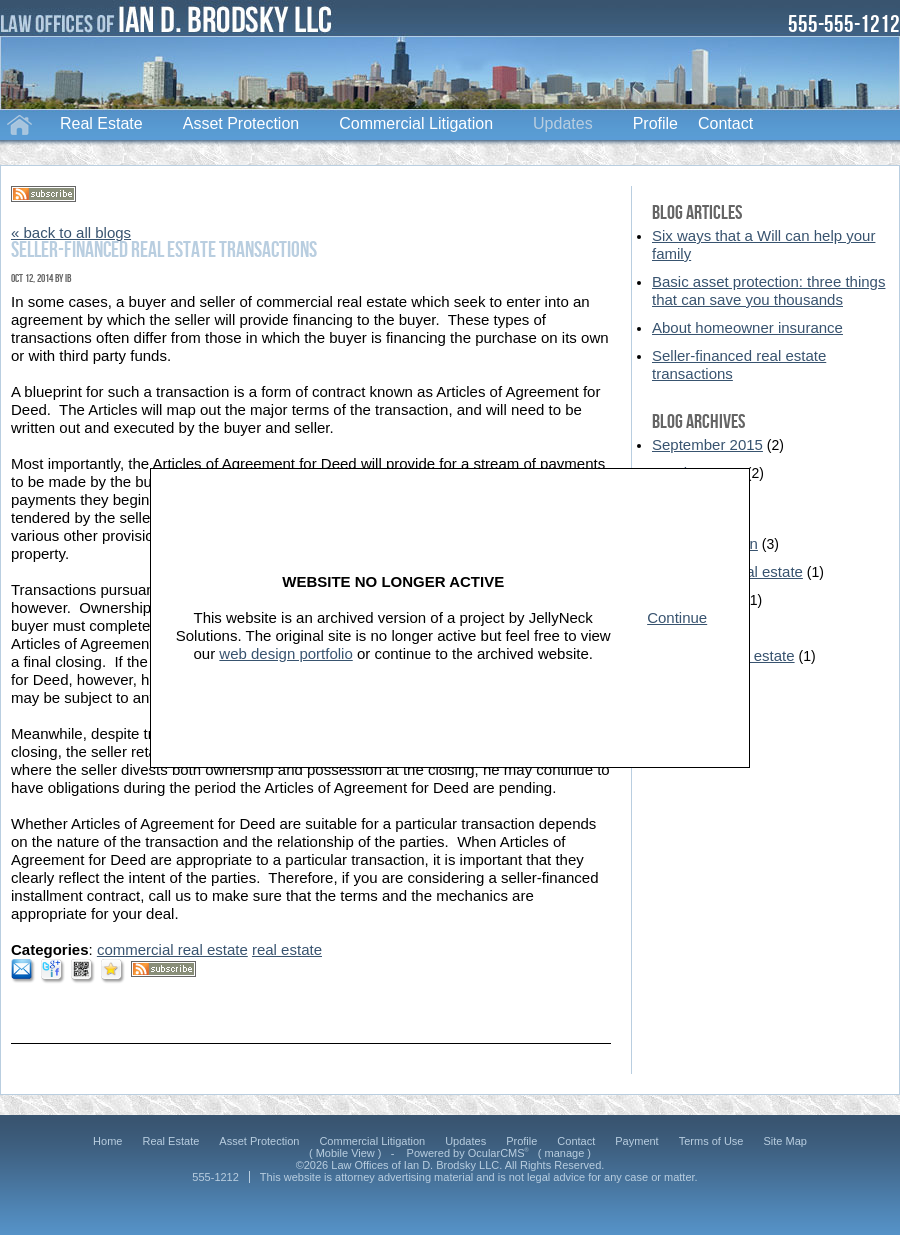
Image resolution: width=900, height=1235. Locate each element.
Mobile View (345, 1153)
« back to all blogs (71, 232)
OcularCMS (498, 1153)
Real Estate (101, 123)
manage (565, 1153)
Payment (636, 1141)
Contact (725, 123)
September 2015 (707, 444)
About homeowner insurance (747, 327)
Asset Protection (241, 123)
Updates (563, 123)
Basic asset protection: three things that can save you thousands (768, 290)
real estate (287, 949)
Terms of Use (711, 1141)
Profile (655, 123)
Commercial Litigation (416, 123)
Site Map (784, 1141)
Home (20, 123)
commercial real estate (172, 949)
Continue (677, 617)
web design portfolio (285, 653)
